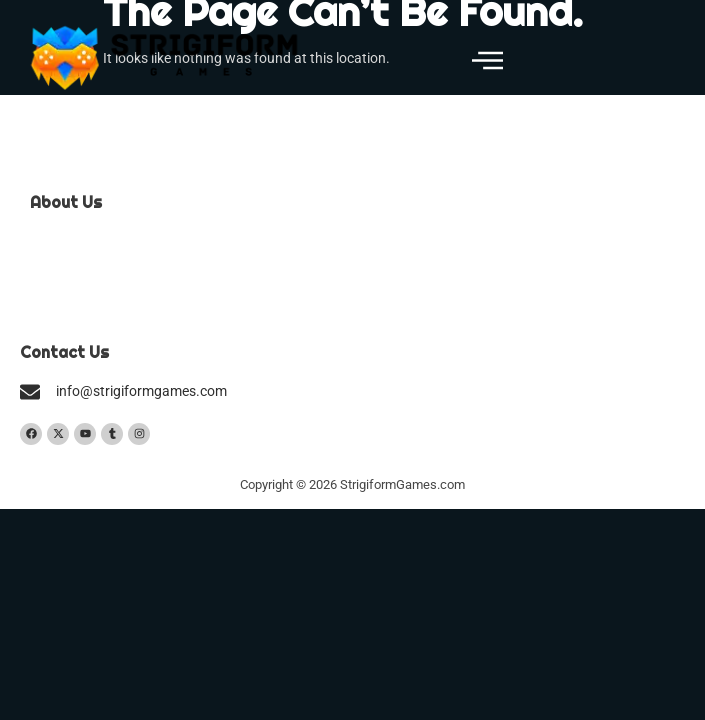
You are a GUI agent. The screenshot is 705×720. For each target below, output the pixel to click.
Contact (55, 272)
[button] (487, 62)
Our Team (60, 241)
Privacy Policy (73, 304)
